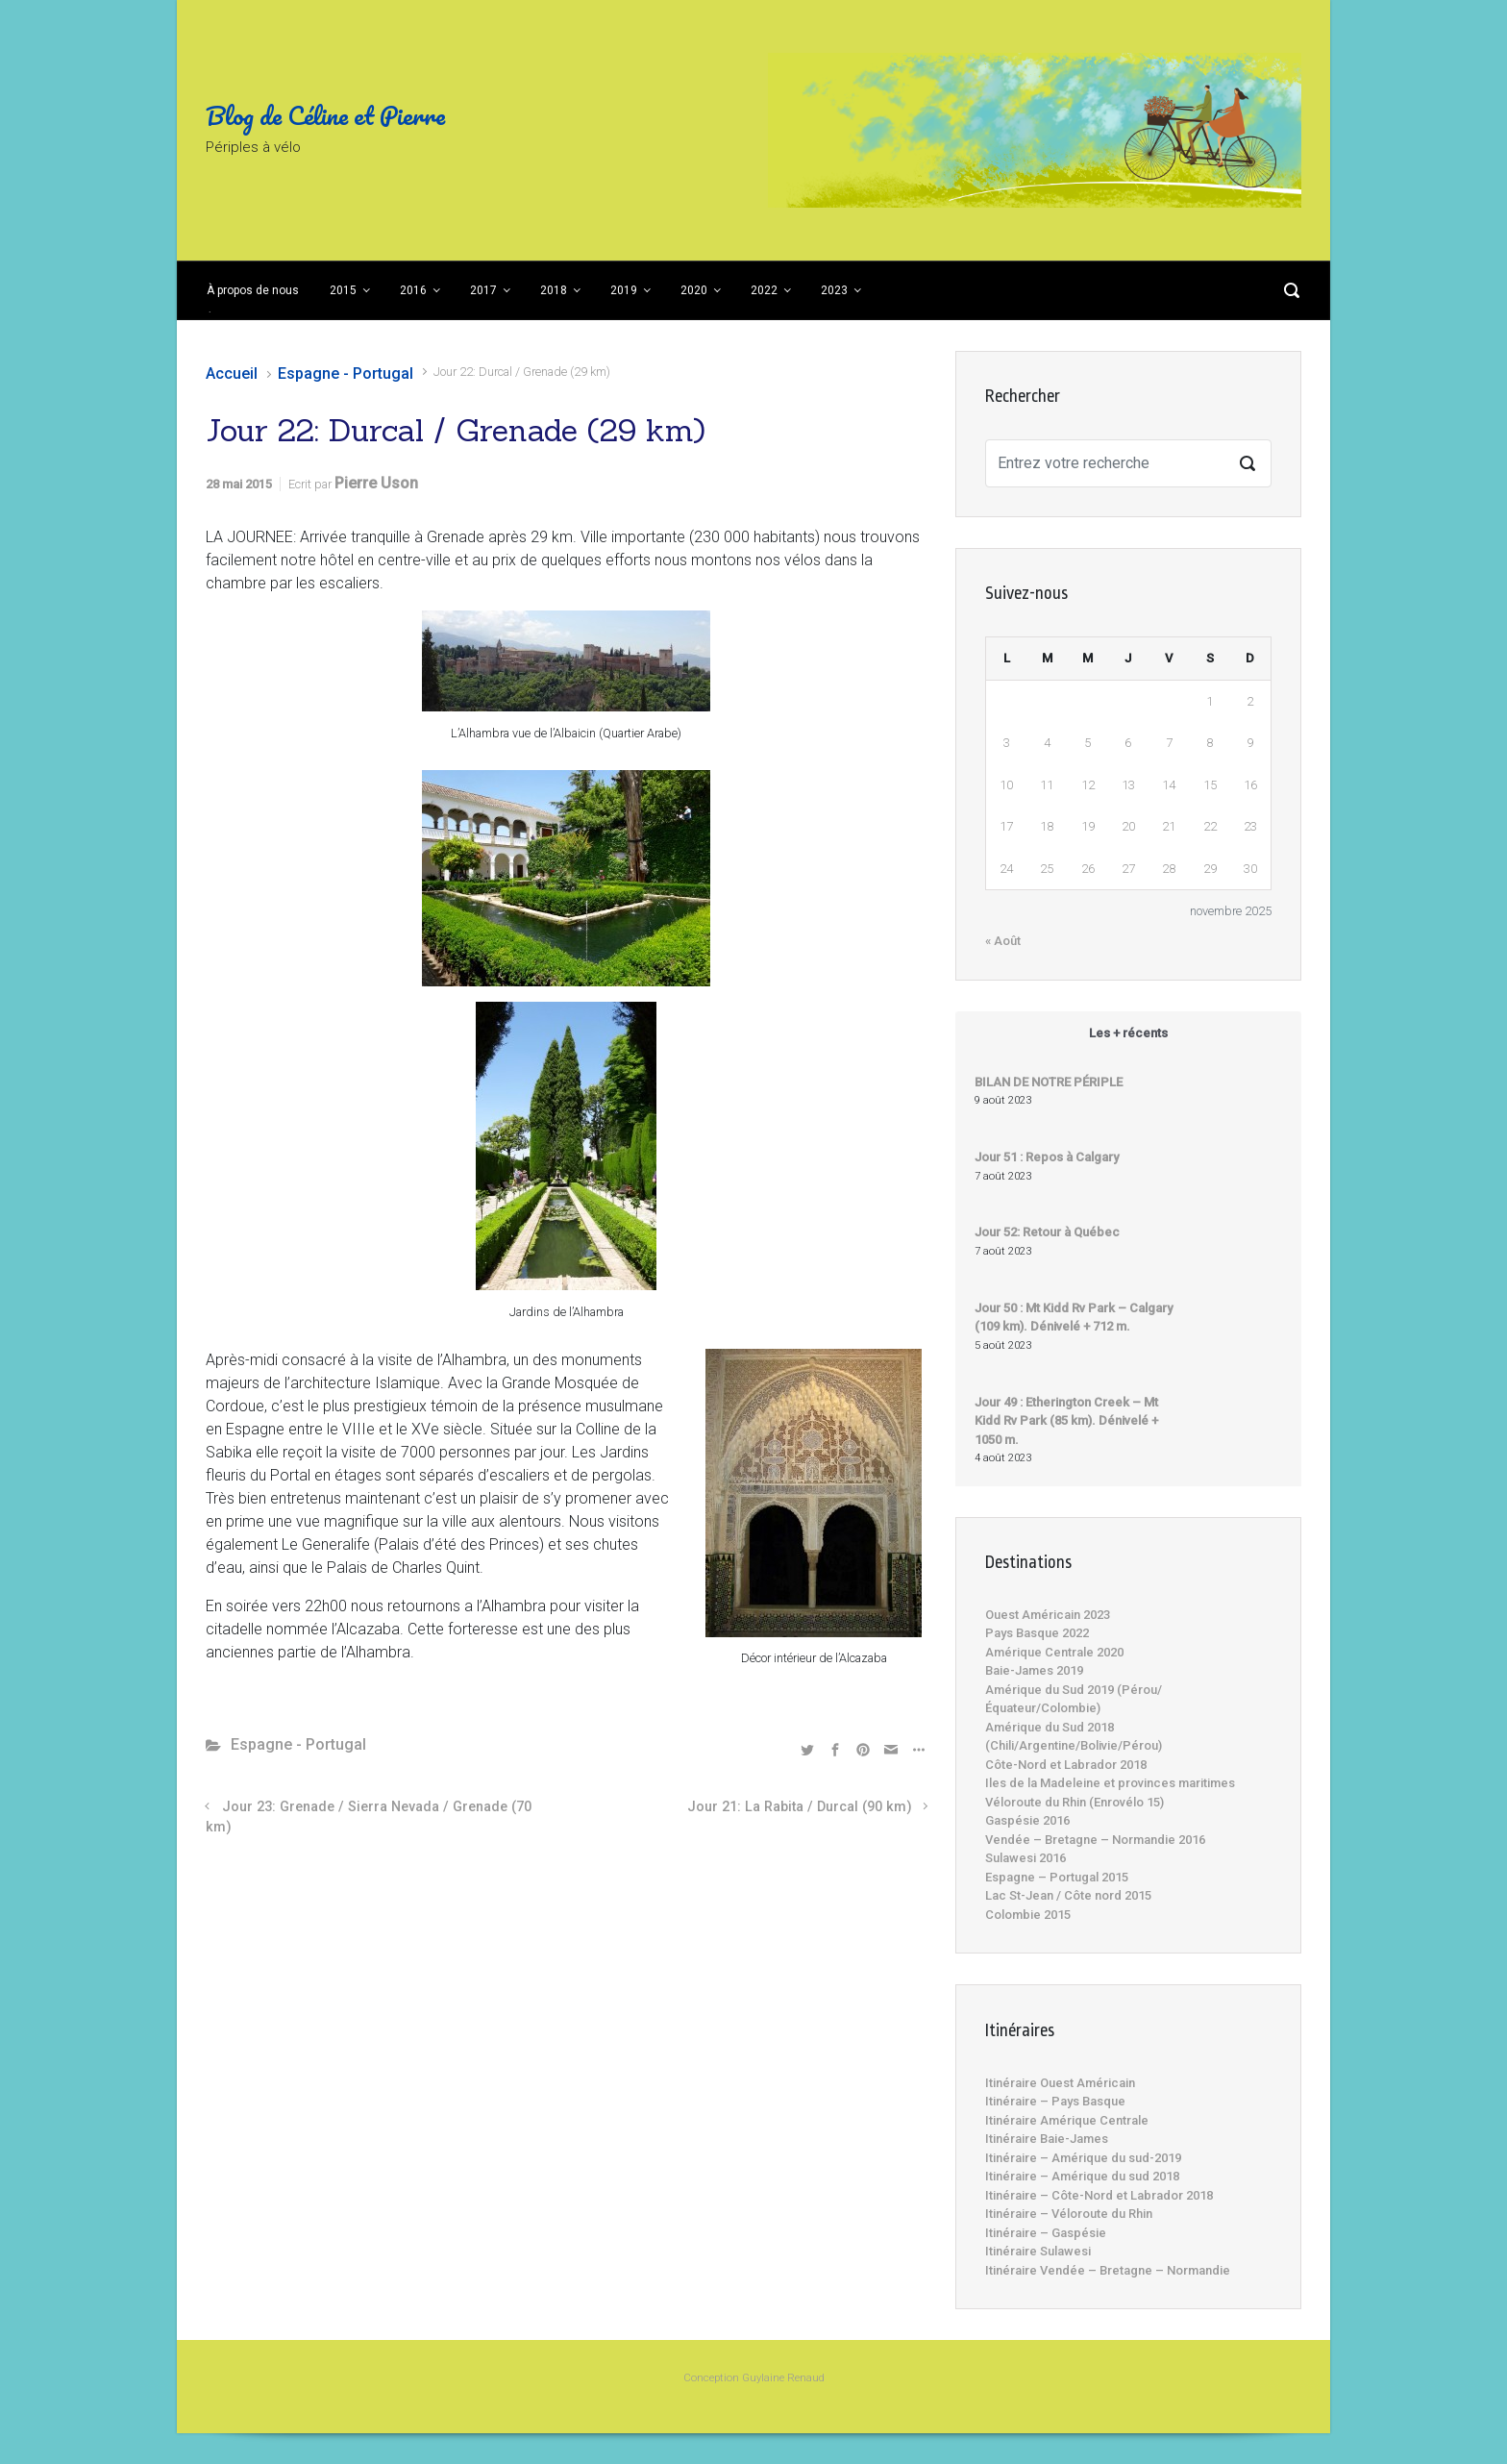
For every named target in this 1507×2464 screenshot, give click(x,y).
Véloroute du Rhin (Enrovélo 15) (1074, 1802)
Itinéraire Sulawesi (1038, 2251)
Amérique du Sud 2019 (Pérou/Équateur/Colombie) (1073, 1699)
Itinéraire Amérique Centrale (1067, 2120)
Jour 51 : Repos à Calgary (1047, 1157)
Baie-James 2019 (1034, 1670)
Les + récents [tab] (1128, 1033)
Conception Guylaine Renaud (754, 2378)
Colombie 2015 (1028, 1914)
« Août (1003, 940)
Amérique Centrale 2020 (1054, 1652)
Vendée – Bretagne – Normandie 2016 (1095, 1839)
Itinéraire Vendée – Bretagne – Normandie (1107, 2270)
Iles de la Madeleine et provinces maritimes (1110, 1783)
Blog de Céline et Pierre (325, 115)
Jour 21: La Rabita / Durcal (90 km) (799, 1807)
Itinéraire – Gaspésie (1045, 2233)
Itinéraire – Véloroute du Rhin (1068, 2213)
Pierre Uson (376, 483)
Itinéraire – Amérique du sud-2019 (1083, 2158)
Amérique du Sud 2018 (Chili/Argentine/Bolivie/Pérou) (1073, 1737)
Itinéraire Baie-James (1046, 2138)
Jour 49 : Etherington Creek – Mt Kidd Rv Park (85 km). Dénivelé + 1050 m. (1066, 1421)
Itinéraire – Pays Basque (1055, 2101)
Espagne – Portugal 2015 (1056, 1877)
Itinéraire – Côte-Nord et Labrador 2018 (1099, 2195)
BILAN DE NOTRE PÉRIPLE (1049, 1082)
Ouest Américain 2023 (1047, 1614)
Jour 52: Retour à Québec (1047, 1232)
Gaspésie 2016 (1027, 1820)
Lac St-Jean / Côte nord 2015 (1068, 1895)
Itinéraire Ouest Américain (1060, 2083)
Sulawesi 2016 (1025, 1858)
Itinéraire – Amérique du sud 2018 (1082, 2176)
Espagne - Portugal (345, 373)
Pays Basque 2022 (1037, 1633)
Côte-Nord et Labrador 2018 (1066, 1764)
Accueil (232, 373)
